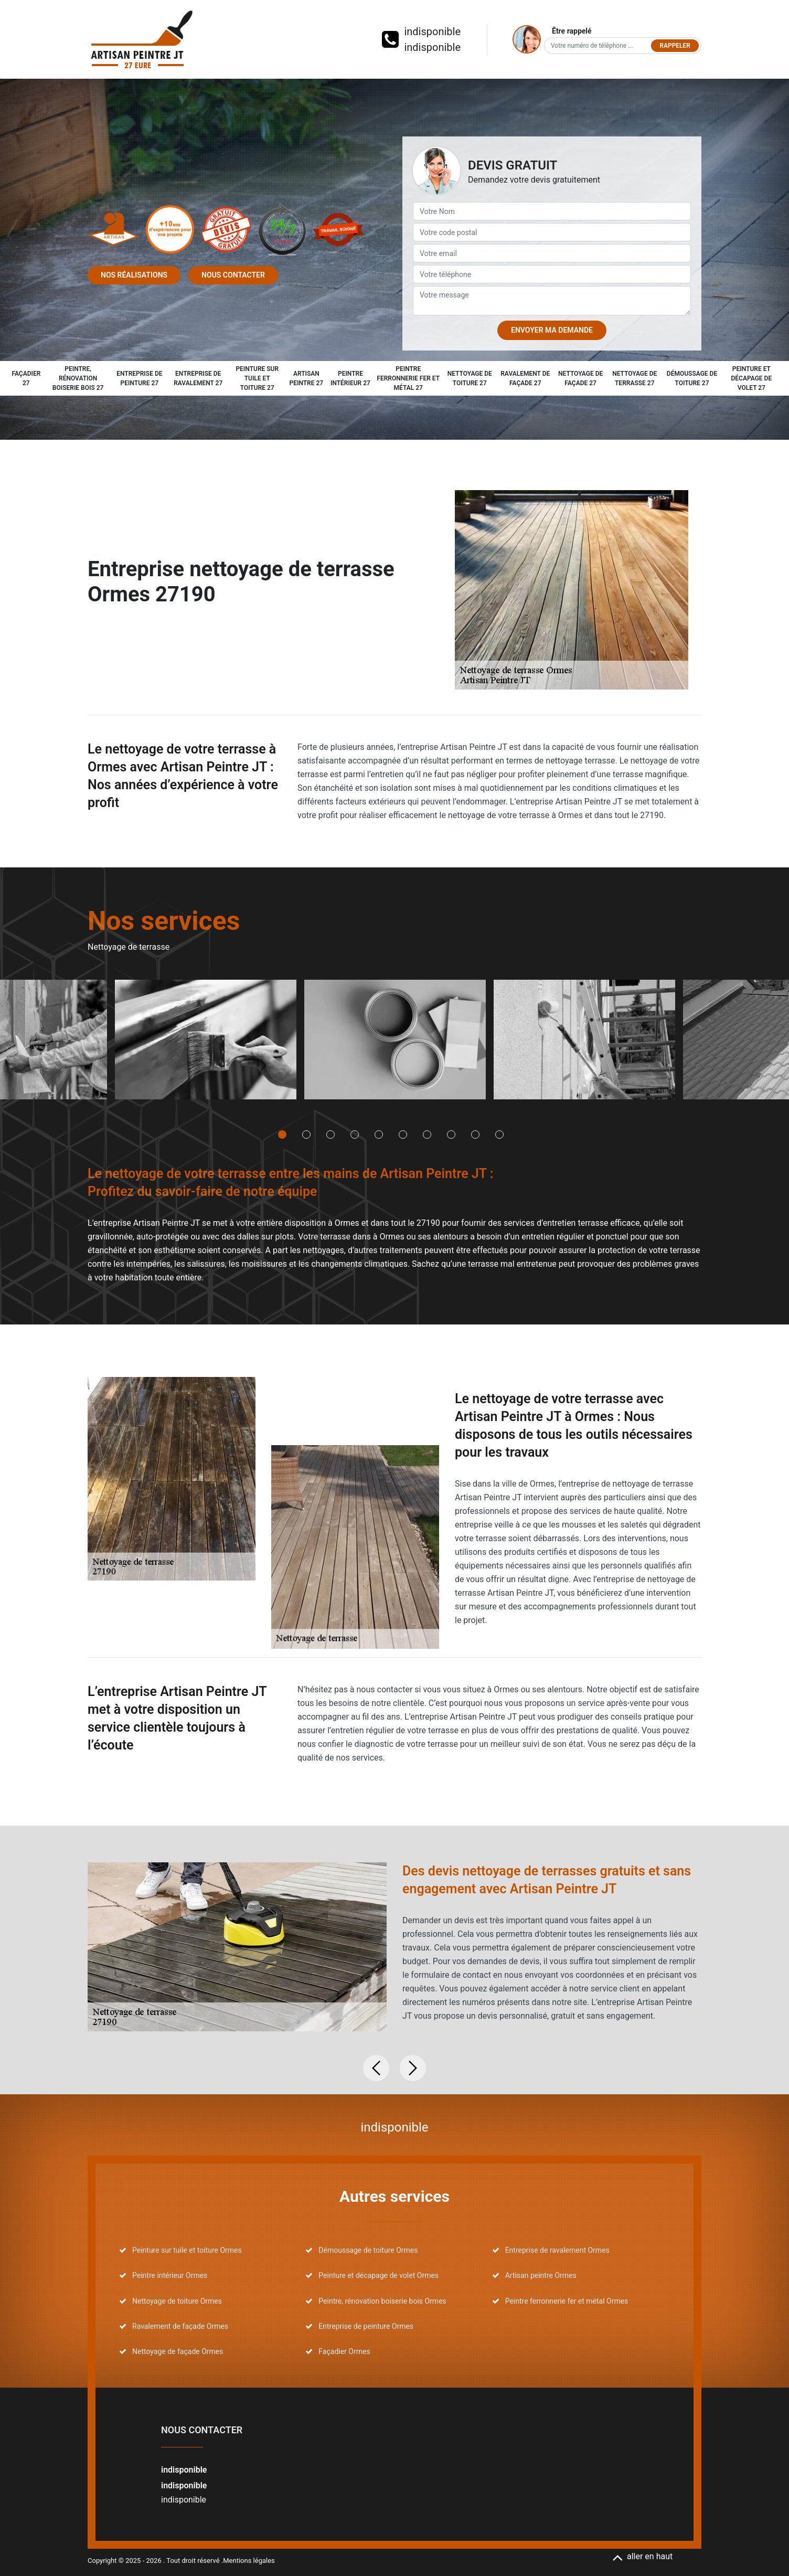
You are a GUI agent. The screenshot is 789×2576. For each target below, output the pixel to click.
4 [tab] (354, 1134)
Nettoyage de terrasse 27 (634, 378)
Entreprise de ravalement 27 (198, 378)
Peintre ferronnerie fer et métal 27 (408, 378)
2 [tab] (306, 1134)
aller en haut (642, 2556)
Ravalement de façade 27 (525, 378)
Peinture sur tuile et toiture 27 (257, 378)
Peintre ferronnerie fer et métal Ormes (566, 2301)
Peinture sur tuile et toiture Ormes (187, 2250)
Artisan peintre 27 (307, 378)
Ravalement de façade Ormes (180, 2326)
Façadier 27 (26, 378)
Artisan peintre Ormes (541, 2275)
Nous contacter (233, 275)
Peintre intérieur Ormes (169, 2275)
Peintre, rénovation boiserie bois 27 (78, 378)
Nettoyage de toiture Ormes (177, 2301)
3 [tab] (330, 1134)
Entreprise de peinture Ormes (365, 2326)
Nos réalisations (134, 275)
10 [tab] (499, 1134)
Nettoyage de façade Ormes (177, 2351)
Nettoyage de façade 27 (580, 378)
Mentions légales (249, 2560)
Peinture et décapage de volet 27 (751, 378)
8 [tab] (451, 1134)
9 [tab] (475, 1134)
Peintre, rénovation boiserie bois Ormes (382, 2301)
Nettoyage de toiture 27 (469, 378)
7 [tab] (427, 1134)
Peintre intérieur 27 (350, 378)
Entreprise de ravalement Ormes (557, 2250)
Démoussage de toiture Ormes (368, 2250)
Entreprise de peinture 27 (139, 378)
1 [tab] (282, 1134)
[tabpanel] (205, 1043)
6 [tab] (403, 1134)
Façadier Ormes (344, 2351)
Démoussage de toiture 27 (692, 378)
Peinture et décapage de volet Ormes (378, 2275)
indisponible (432, 31)
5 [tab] (379, 1134)
